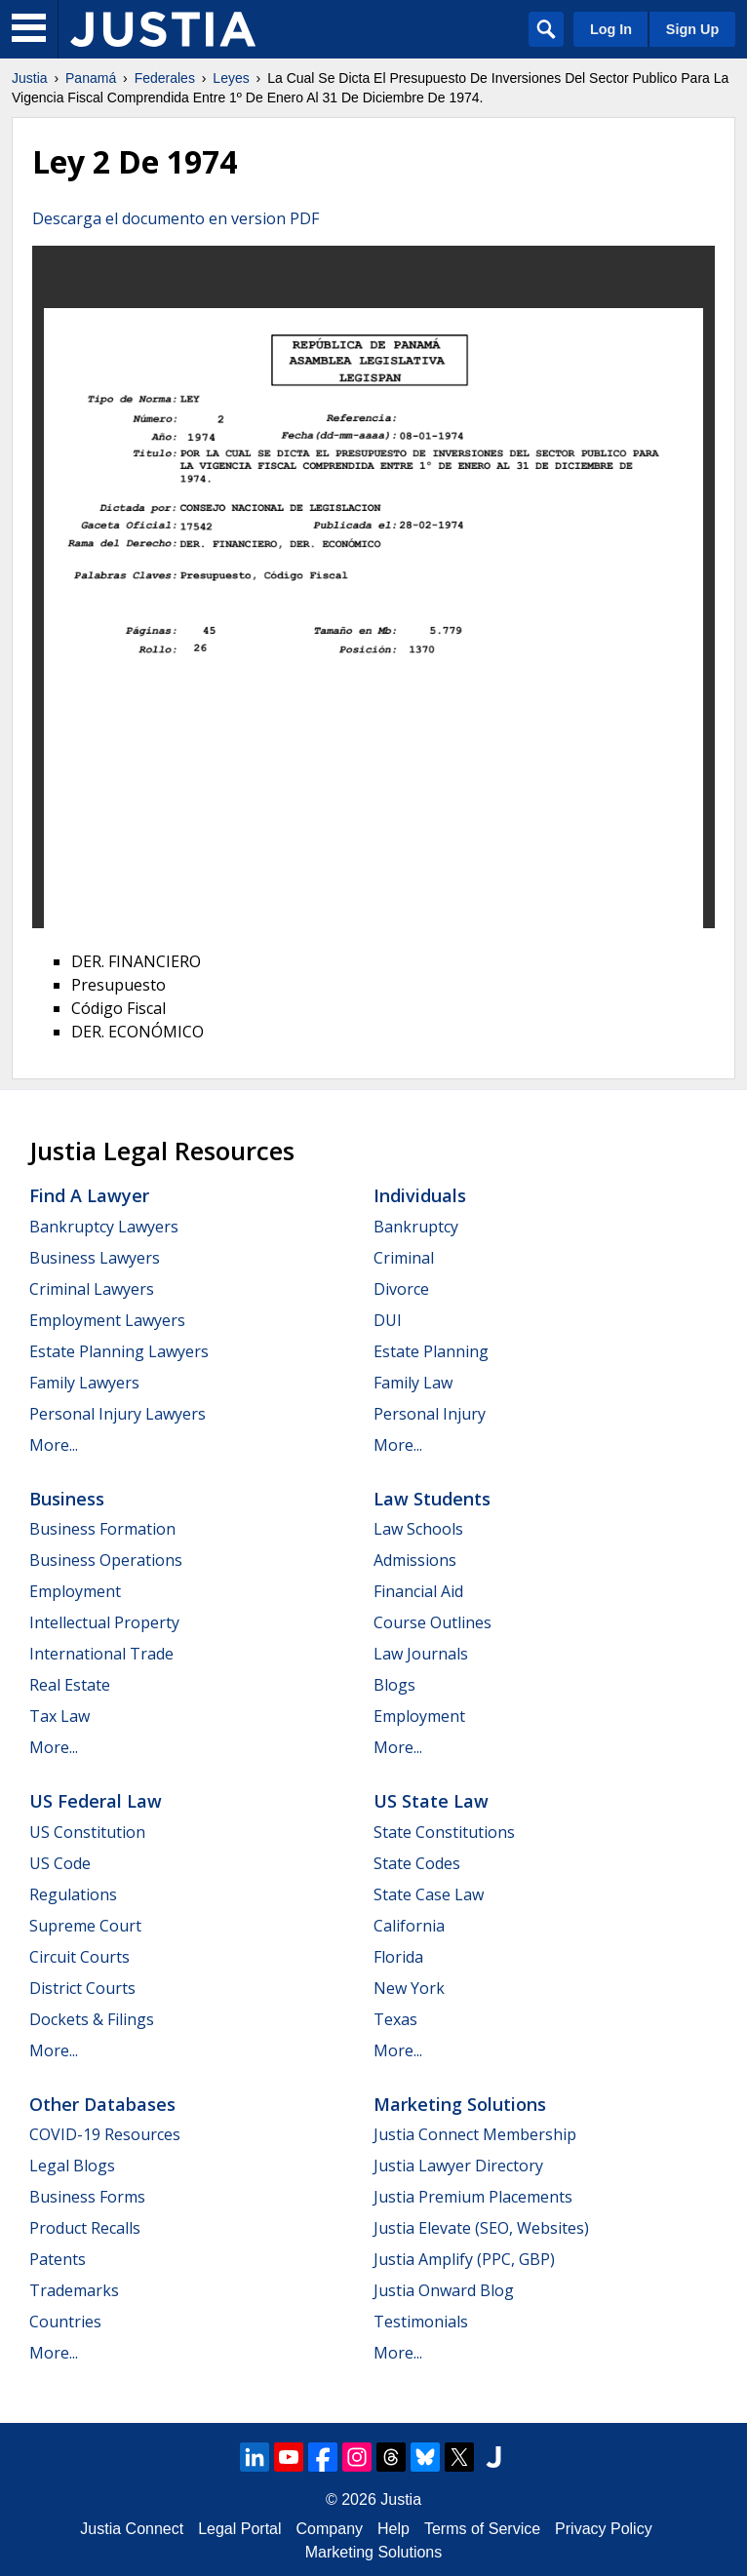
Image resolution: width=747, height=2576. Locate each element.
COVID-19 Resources (104, 2134)
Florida (398, 1957)
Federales (165, 78)
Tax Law (59, 1716)
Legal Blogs (72, 2165)
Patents (57, 2259)
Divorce (401, 1289)
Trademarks (74, 2290)
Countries (65, 2321)
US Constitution (87, 1832)
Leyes (231, 78)
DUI (388, 1320)
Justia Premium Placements (473, 2196)
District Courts (82, 1988)
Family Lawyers (84, 1382)
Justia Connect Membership (475, 2134)
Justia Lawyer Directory (458, 2165)
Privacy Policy (603, 2528)
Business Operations (105, 1560)
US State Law (431, 1801)
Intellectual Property (104, 1622)
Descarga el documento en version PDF (175, 218)
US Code (60, 1863)
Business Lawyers (94, 1257)
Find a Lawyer (89, 1195)
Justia (30, 78)
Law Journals (421, 1653)
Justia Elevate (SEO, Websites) (481, 2228)
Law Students (432, 1498)
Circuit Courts (79, 1957)
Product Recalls (84, 2228)
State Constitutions (444, 1832)
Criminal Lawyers (91, 1289)
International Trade (101, 1653)
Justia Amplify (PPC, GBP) (464, 2259)
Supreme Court (85, 1925)
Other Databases (102, 2104)
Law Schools (418, 1529)
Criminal (404, 1257)
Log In (611, 29)
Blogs (394, 1685)
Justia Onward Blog (444, 2290)
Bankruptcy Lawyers (103, 1226)
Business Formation (102, 1529)
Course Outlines (432, 1622)
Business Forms (87, 2196)
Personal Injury (430, 1414)
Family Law (413, 1382)
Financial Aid (418, 1591)
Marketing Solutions (460, 2104)
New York (409, 1988)
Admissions (415, 1560)
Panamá (90, 78)
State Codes (417, 1863)
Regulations (73, 1894)
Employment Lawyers (107, 1320)
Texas (395, 2019)
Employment (75, 1591)
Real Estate (69, 1685)
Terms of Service (482, 2528)
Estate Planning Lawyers (119, 1351)
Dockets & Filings (91, 2019)
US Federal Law (95, 1801)
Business (66, 1498)
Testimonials (421, 2321)
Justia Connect (131, 2528)
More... (53, 1445)
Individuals (420, 1195)
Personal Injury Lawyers (117, 1414)
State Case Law (429, 1894)
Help (393, 2528)
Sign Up (692, 29)
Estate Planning (431, 1351)
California (409, 1925)
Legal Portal (239, 2528)
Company (329, 2528)
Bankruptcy (416, 1226)
